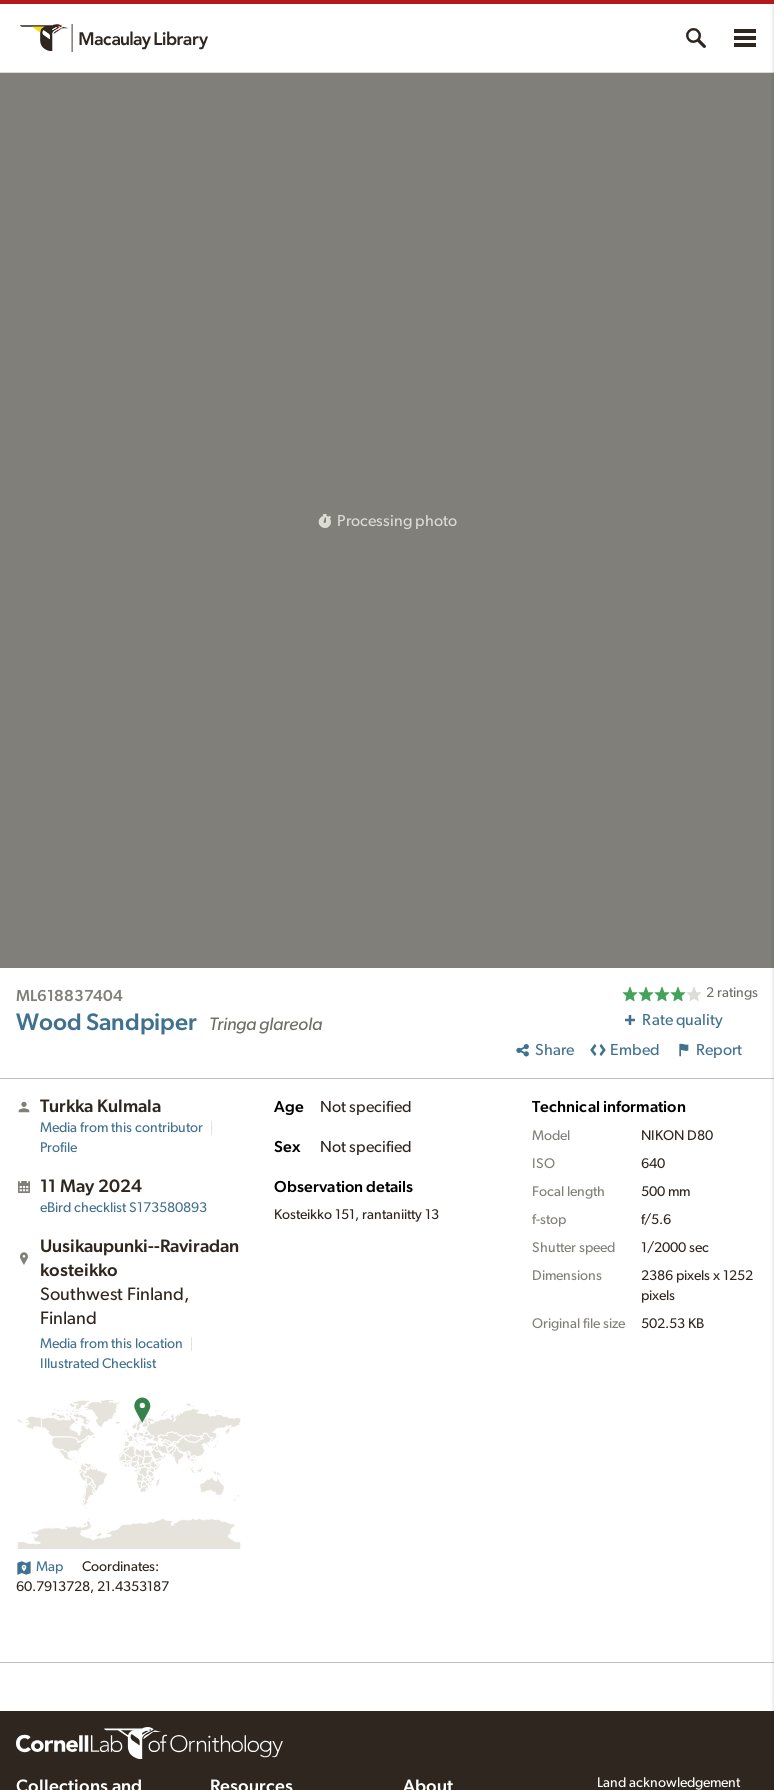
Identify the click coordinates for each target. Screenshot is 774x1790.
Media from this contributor (121, 1128)
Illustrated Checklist (98, 1364)
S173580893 (123, 1208)
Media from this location (111, 1344)
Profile (58, 1148)
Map (39, 1567)
